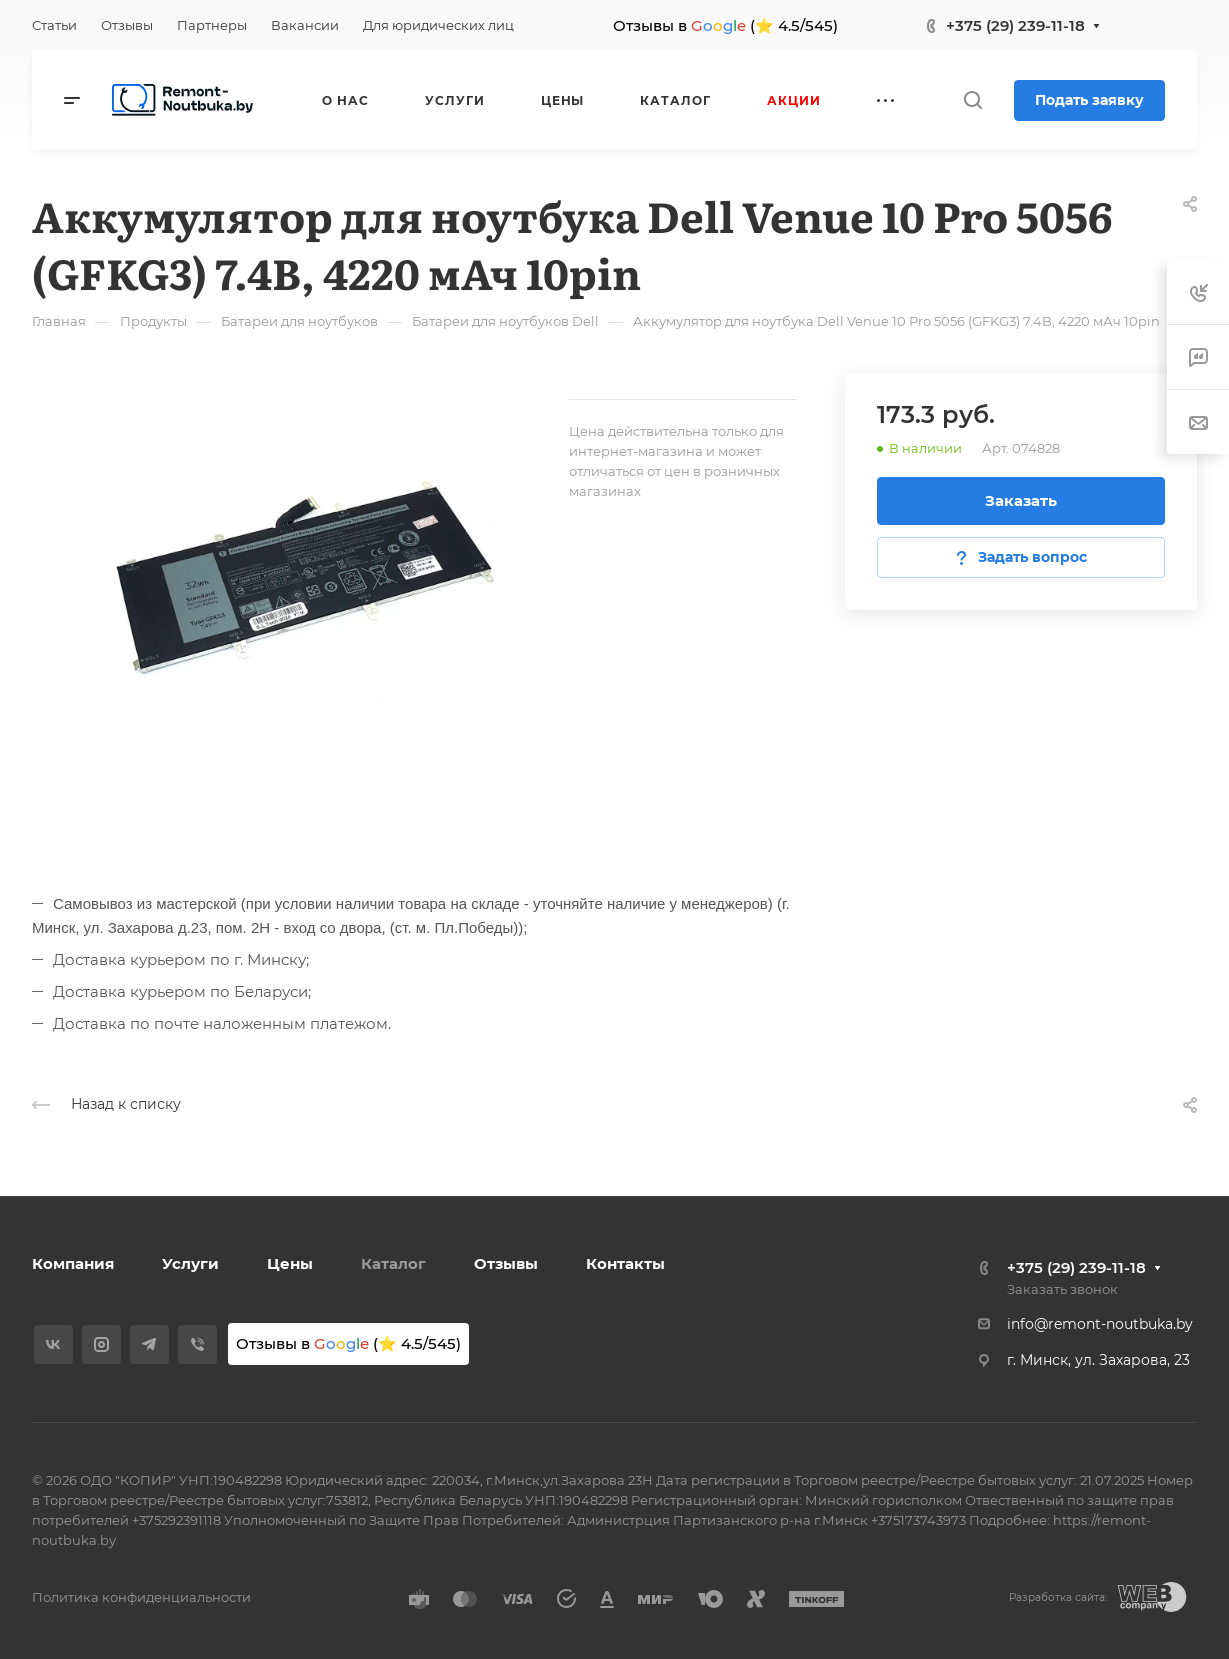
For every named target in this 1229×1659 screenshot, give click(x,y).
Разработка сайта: (1058, 1597)
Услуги (190, 1263)
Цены (290, 1263)
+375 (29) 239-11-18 (1015, 25)
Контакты (625, 1263)
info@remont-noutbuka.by (1100, 1324)
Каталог (393, 1263)
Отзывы (506, 1263)
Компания (73, 1263)
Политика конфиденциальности (141, 1597)
